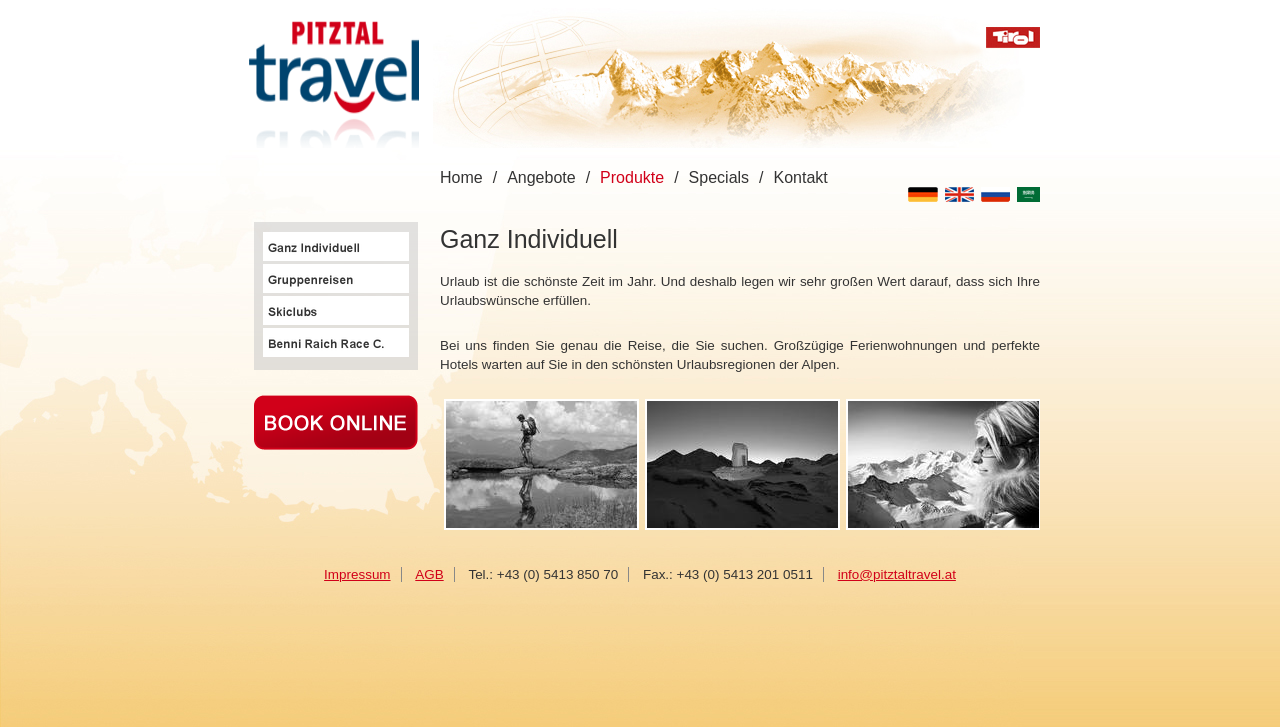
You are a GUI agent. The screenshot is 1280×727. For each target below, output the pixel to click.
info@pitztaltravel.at (897, 574)
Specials (719, 177)
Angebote (541, 177)
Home (461, 177)
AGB (429, 574)
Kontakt (801, 177)
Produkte (632, 177)
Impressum (357, 574)
